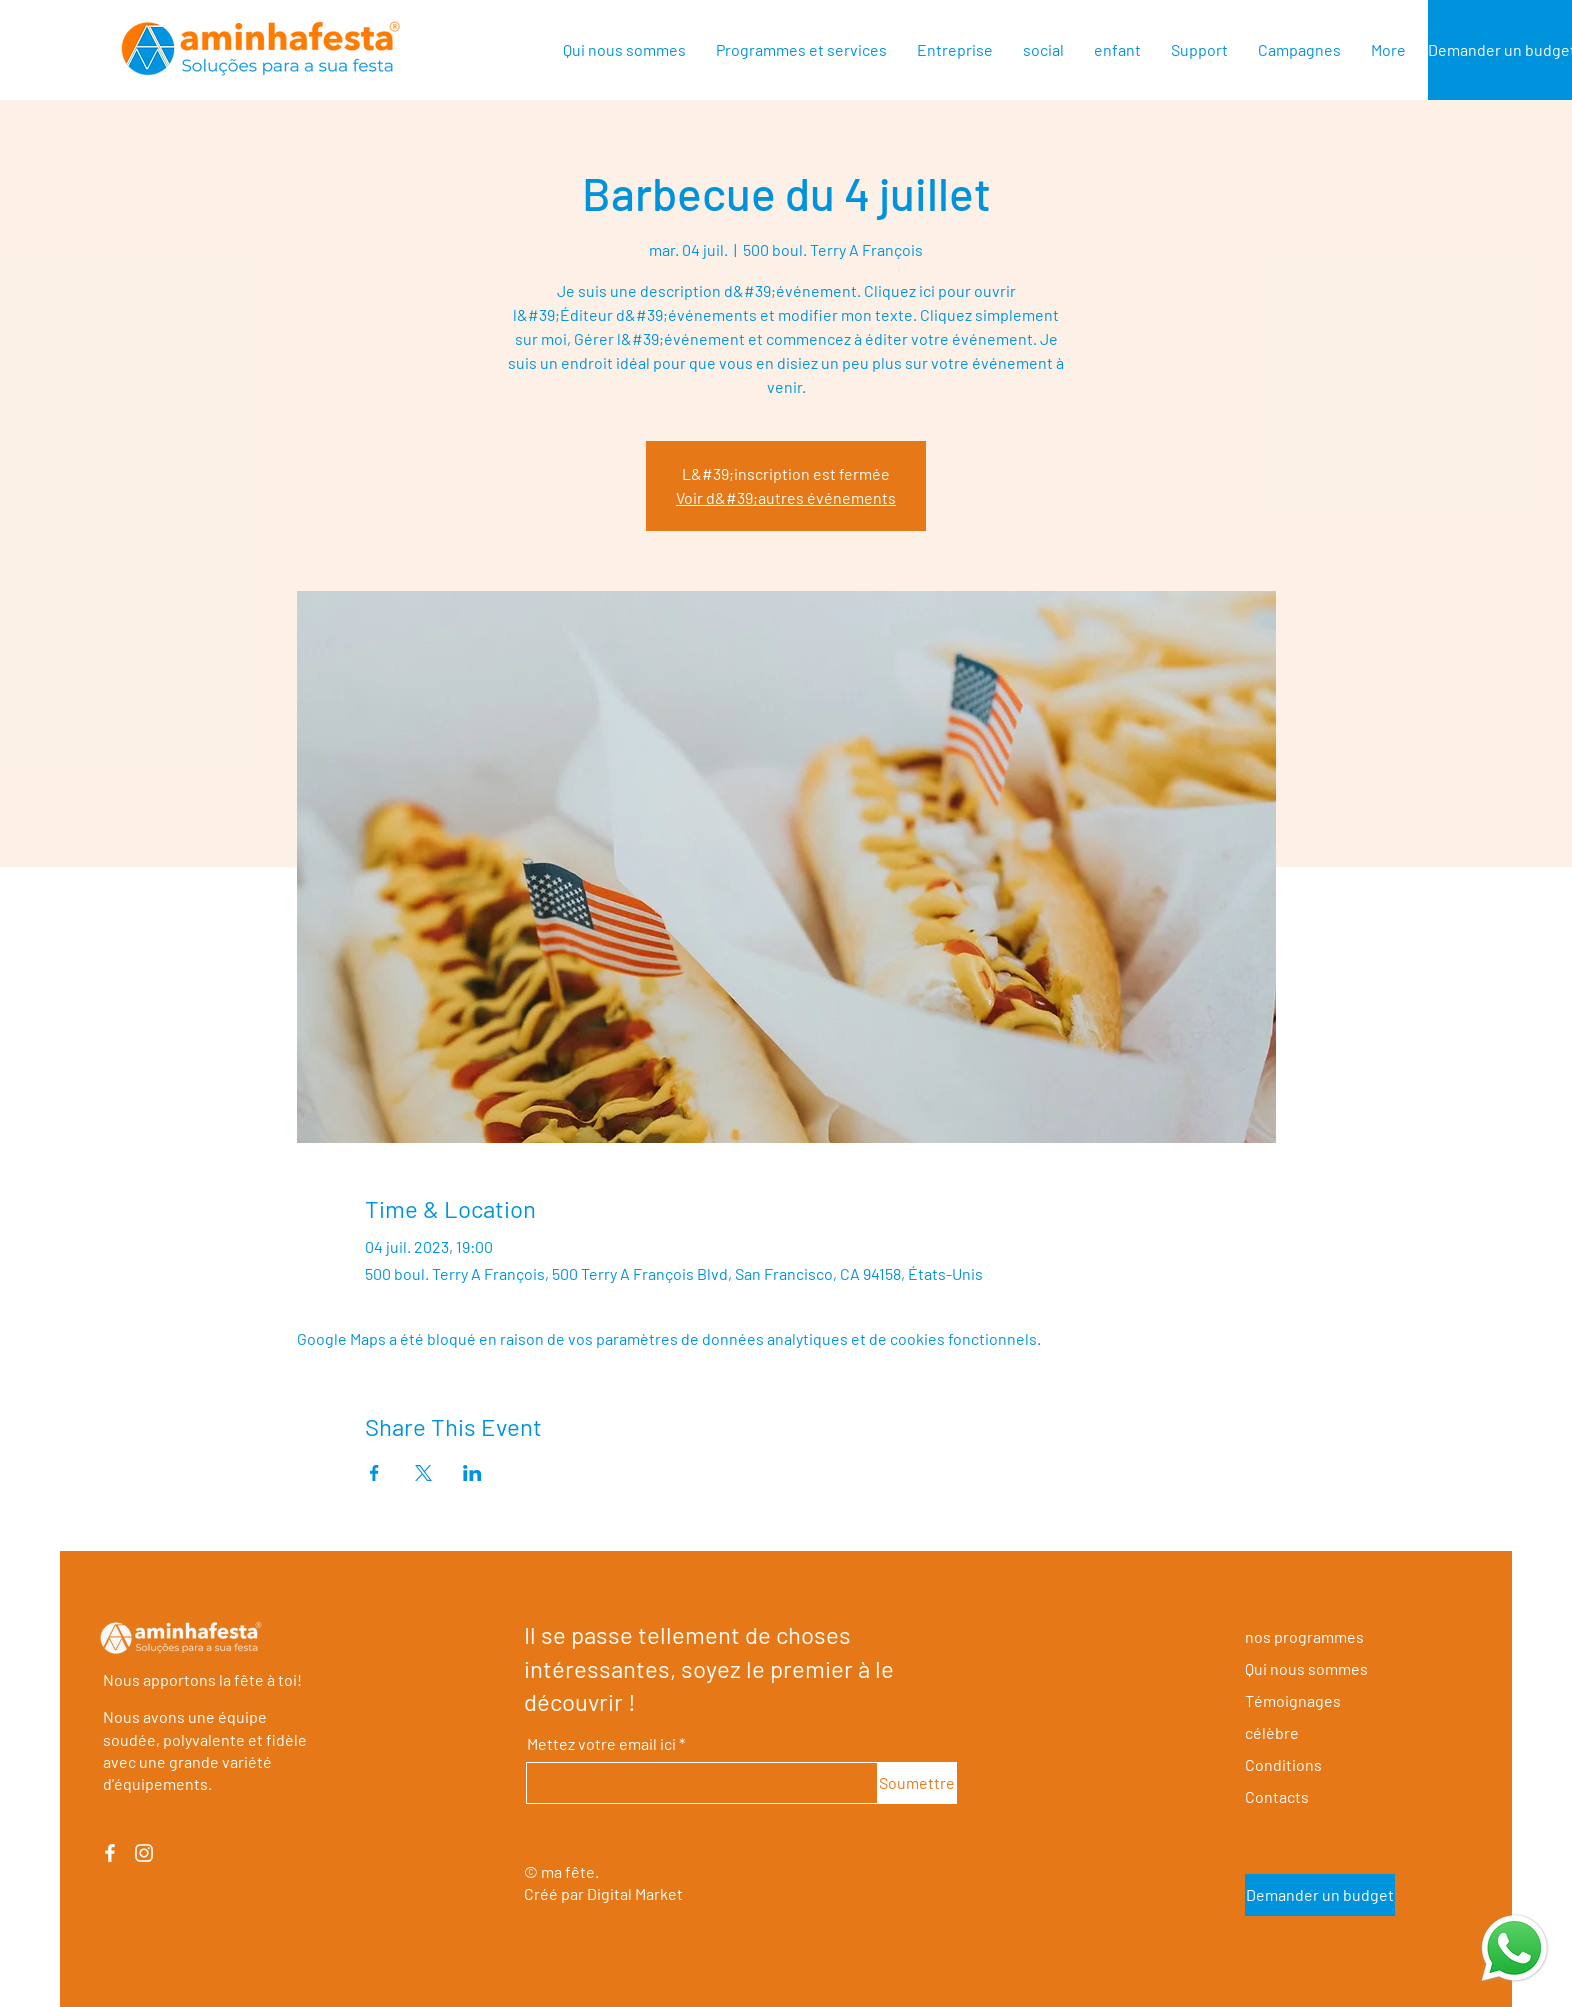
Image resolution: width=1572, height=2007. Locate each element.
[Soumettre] (917, 1783)
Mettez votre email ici (601, 1744)
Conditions (1283, 1764)
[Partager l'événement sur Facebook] (374, 1473)
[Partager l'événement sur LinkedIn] (472, 1473)
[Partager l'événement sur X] (423, 1473)
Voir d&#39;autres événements (786, 497)
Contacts (1277, 1796)
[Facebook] (110, 1853)
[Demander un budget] (1320, 1895)
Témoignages (1293, 1700)
